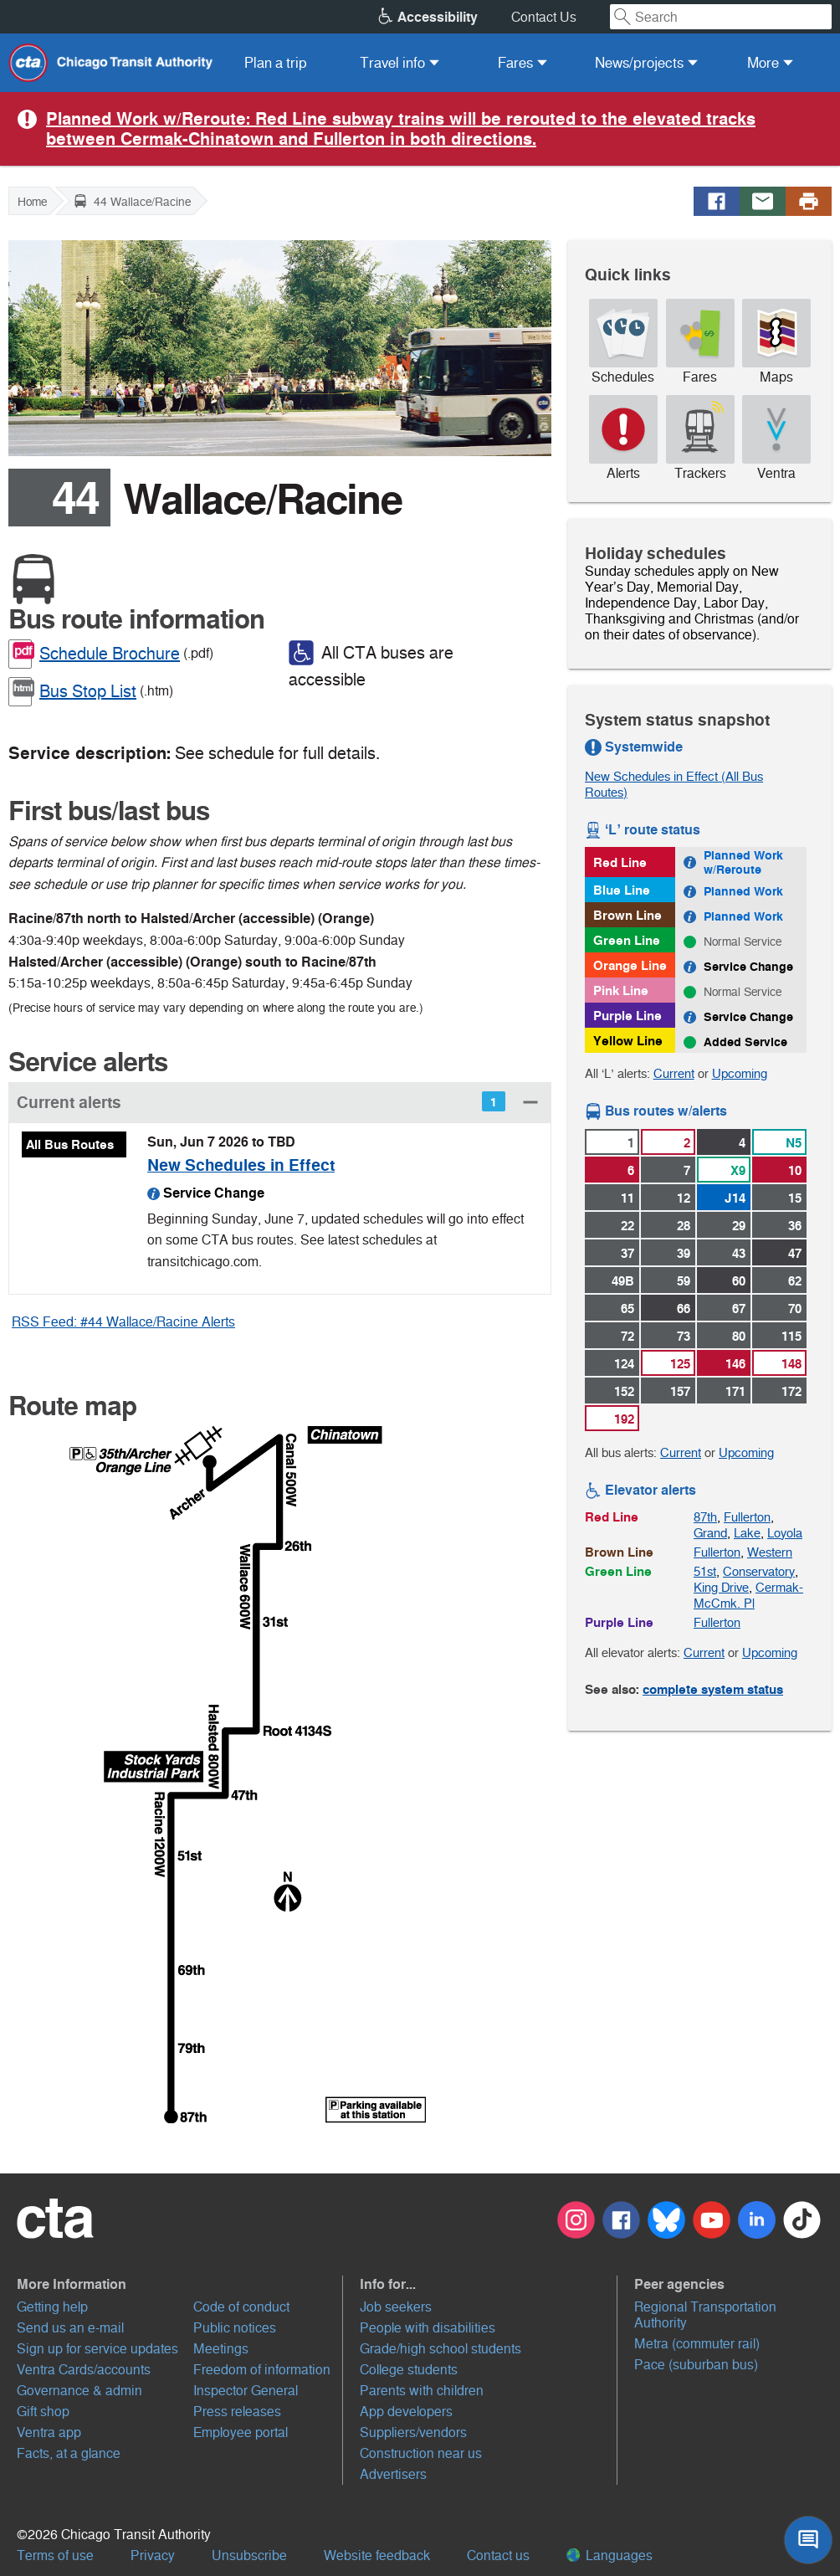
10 (795, 1170)
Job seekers (396, 2307)
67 (738, 1308)
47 (795, 1253)
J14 (735, 1198)
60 (738, 1281)
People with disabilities (427, 2328)
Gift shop (43, 2411)
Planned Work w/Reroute (743, 862)
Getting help (52, 2307)
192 (624, 1419)
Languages (609, 2555)
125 (680, 1364)
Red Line (620, 862)
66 (683, 1308)
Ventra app (49, 2432)
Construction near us (421, 2453)
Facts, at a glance (68, 2453)
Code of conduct (241, 2307)
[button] (279, 1102)
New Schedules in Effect (241, 1165)
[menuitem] (276, 62)
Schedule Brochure (109, 653)
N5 (794, 1143)
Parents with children (422, 2391)
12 (683, 1198)
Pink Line (620, 990)
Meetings (220, 2349)
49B (623, 1281)
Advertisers (393, 2474)
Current (673, 1073)
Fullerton (747, 1517)
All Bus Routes (70, 1144)
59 (683, 1281)
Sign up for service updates (97, 2349)
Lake (747, 1533)
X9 (737, 1170)
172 (791, 1391)
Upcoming (739, 1073)
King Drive (721, 1587)
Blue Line (621, 890)
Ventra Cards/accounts (84, 2370)
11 (627, 1198)
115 (791, 1336)
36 (795, 1226)
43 (738, 1253)
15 (795, 1198)
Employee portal (240, 2432)
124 (624, 1364)
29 (738, 1226)
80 (738, 1336)
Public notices (234, 2328)
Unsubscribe (249, 2555)
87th (705, 1517)
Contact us (498, 2555)
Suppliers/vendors (413, 2432)
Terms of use (55, 2555)
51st (705, 1571)
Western (769, 1552)
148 (791, 1364)
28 (683, 1226)
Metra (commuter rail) (697, 2344)
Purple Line (627, 1015)
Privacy (153, 2555)
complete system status (713, 1689)
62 (795, 1281)
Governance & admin (79, 2391)
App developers (406, 2411)
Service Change (748, 966)
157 (680, 1391)
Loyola (784, 1533)
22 (627, 1226)
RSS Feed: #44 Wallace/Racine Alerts (123, 1322)
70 (795, 1308)
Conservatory (759, 1571)
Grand (710, 1533)
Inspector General (245, 2391)
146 (735, 1364)
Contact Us (543, 17)
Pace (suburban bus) (696, 2365)
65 (627, 1308)
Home (32, 201)
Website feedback (377, 2555)
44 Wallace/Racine (132, 201)
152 (624, 1391)
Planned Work (743, 891)
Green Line (626, 940)
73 (683, 1336)
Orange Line (630, 965)
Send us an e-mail (70, 2328)
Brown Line (627, 915)
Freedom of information (261, 2370)
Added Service (745, 1042)
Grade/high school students (440, 2349)
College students (409, 2370)
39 (683, 1253)
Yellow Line (628, 1041)
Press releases (237, 2411)
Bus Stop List (87, 691)
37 (627, 1253)
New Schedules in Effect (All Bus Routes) (674, 784)
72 (627, 1336)
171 (735, 1391)
